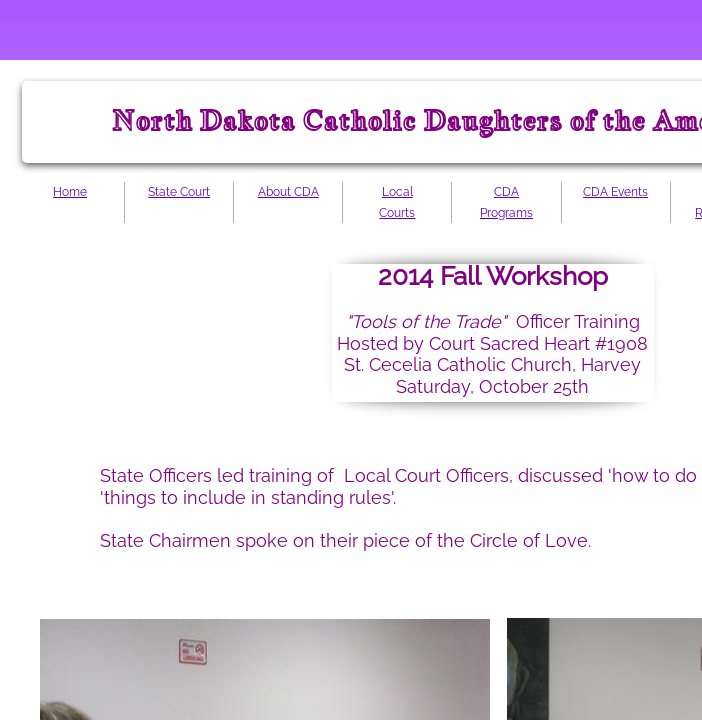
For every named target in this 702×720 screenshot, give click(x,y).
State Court (179, 192)
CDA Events (615, 192)
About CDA (288, 192)
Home (70, 192)
